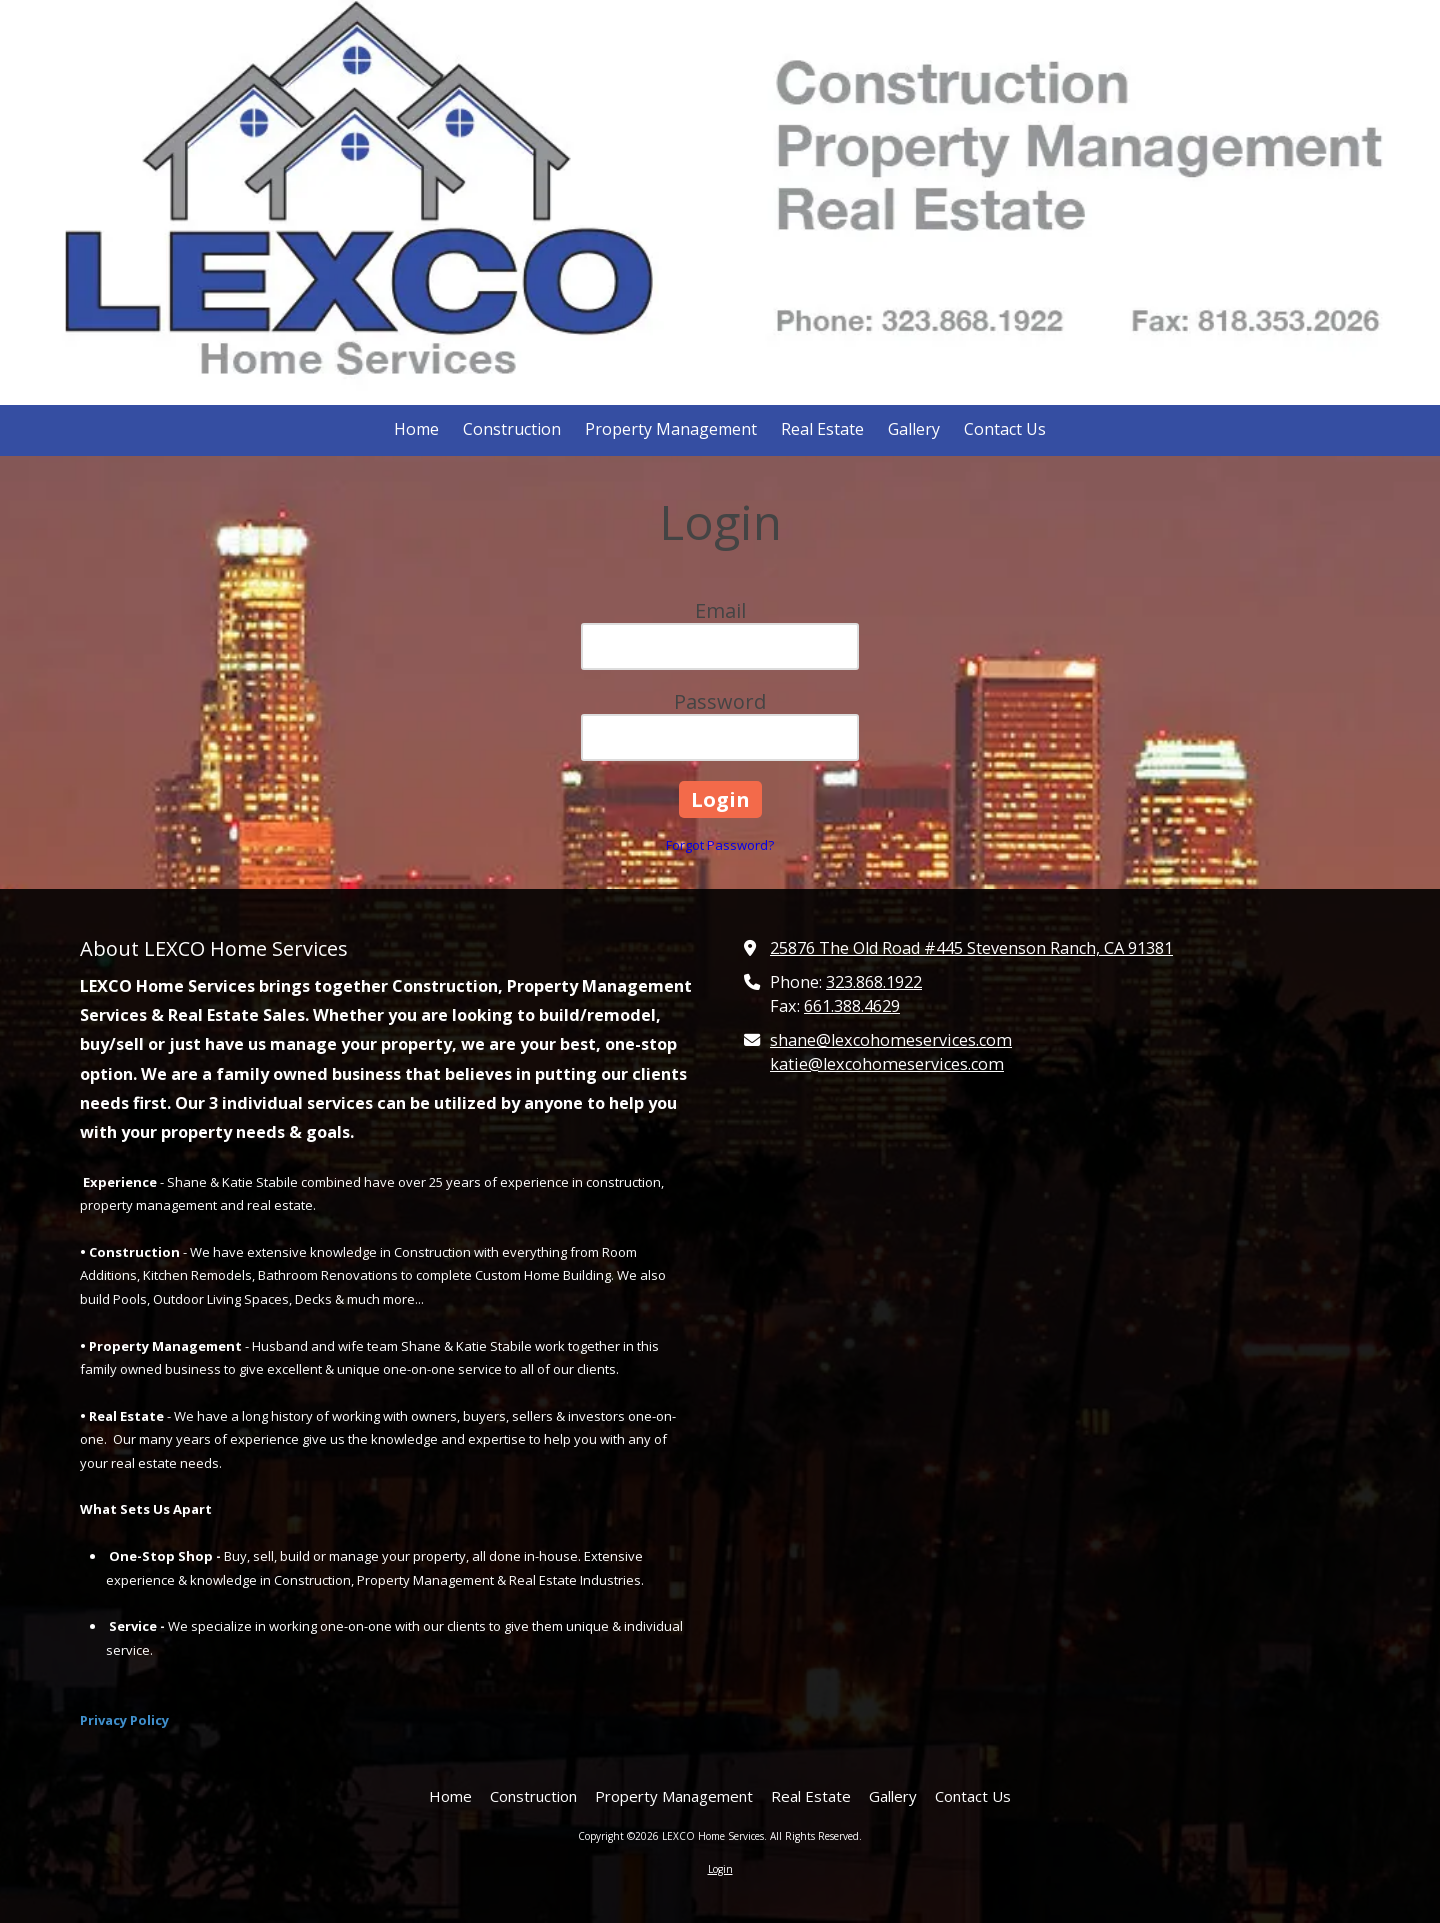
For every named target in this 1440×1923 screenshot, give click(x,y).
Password (720, 701)
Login (720, 1869)
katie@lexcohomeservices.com (887, 1064)
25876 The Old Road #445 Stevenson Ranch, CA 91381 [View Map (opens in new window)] (971, 948)
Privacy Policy (124, 1720)
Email (720, 610)
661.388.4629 (852, 1006)
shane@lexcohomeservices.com (891, 1040)
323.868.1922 (874, 982)
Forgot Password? (720, 845)
